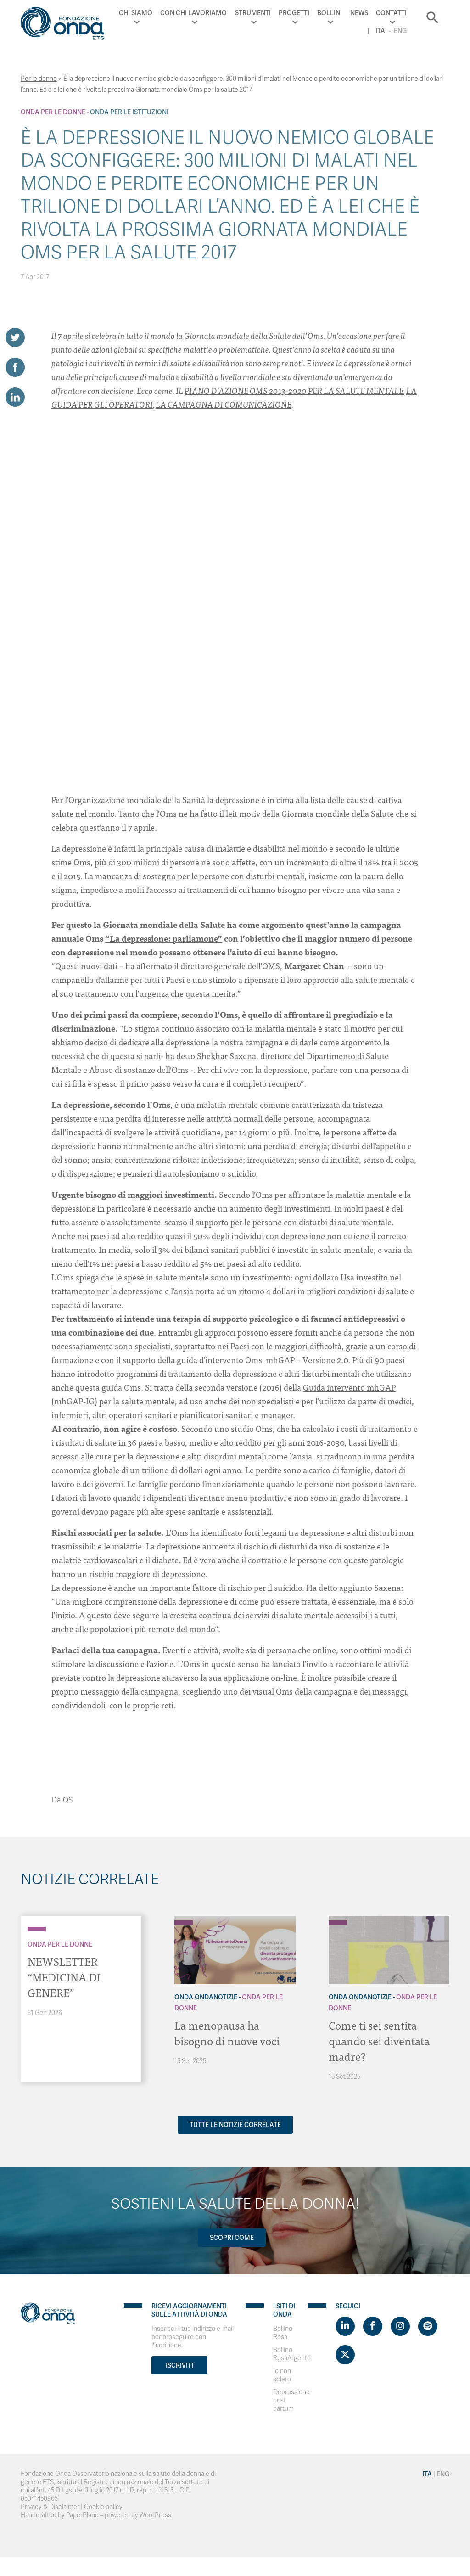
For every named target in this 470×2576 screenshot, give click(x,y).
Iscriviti (179, 2365)
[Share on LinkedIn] (15, 397)
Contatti (391, 13)
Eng (400, 31)
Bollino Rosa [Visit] (282, 2333)
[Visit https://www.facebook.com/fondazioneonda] (373, 2326)
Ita (380, 31)
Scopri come (232, 2238)
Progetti (294, 13)
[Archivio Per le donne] (37, 1929)
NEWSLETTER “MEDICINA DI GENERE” (64, 1976)
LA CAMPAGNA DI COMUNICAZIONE (223, 404)
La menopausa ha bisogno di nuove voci (227, 2032)
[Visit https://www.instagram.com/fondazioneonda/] (400, 2326)
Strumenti (253, 13)
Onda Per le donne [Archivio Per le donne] (53, 112)
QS (68, 1800)
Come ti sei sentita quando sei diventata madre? (379, 2040)
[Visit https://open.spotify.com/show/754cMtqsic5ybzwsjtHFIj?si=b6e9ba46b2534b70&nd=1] (428, 2326)
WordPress (155, 2515)
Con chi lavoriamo (193, 13)
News (359, 13)
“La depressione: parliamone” (163, 938)
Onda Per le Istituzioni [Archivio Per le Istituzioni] (129, 112)
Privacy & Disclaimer (50, 2507)
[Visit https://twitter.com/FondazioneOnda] (345, 2355)
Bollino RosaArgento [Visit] (292, 2354)
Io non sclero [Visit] (282, 2375)
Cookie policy (103, 2507)
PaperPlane (82, 2515)
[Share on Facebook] (15, 367)
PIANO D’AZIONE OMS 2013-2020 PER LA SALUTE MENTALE (294, 390)
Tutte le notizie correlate (235, 2125)
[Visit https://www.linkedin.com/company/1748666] (345, 2326)
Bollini (329, 13)
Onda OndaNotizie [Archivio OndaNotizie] (205, 1997)
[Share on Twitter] (15, 337)
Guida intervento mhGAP (349, 1387)
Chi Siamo (135, 13)
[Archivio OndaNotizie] (183, 1918)
